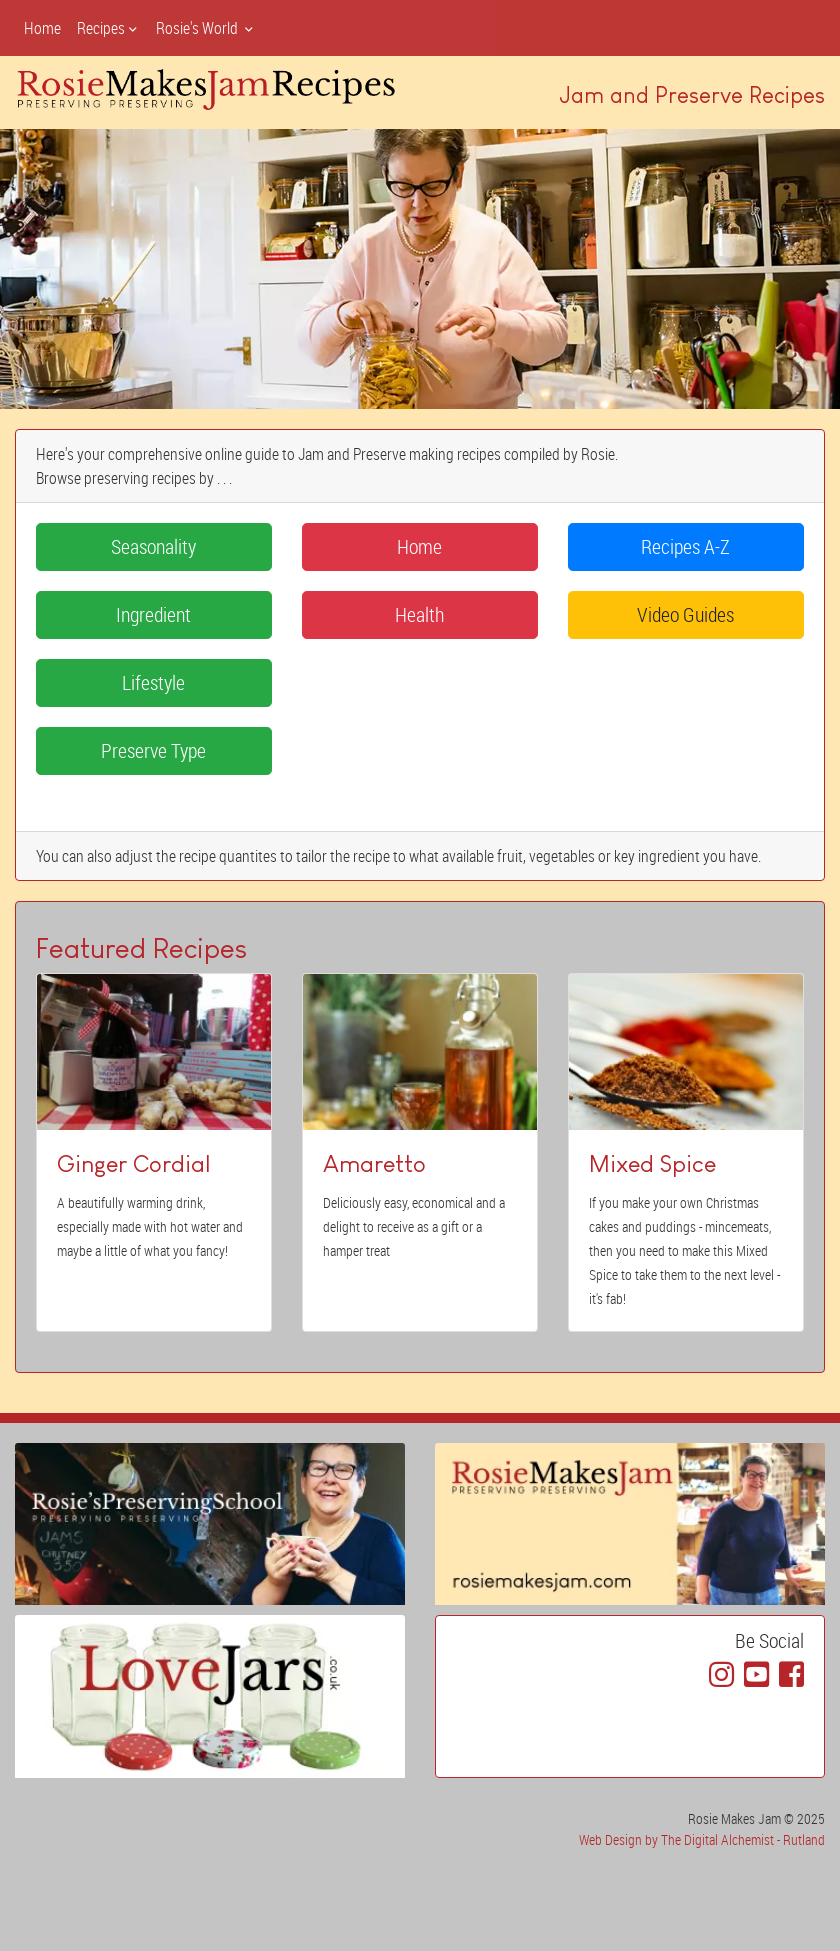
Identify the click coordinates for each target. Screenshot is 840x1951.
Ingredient (153, 614)
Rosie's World (206, 28)
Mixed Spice (652, 1163)
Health (419, 614)
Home (42, 28)
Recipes (108, 28)
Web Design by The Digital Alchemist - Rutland (702, 1839)
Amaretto (374, 1163)
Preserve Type (153, 750)
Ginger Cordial (133, 1163)
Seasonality (153, 546)
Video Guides (685, 614)
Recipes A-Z (685, 546)
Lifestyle (153, 682)
